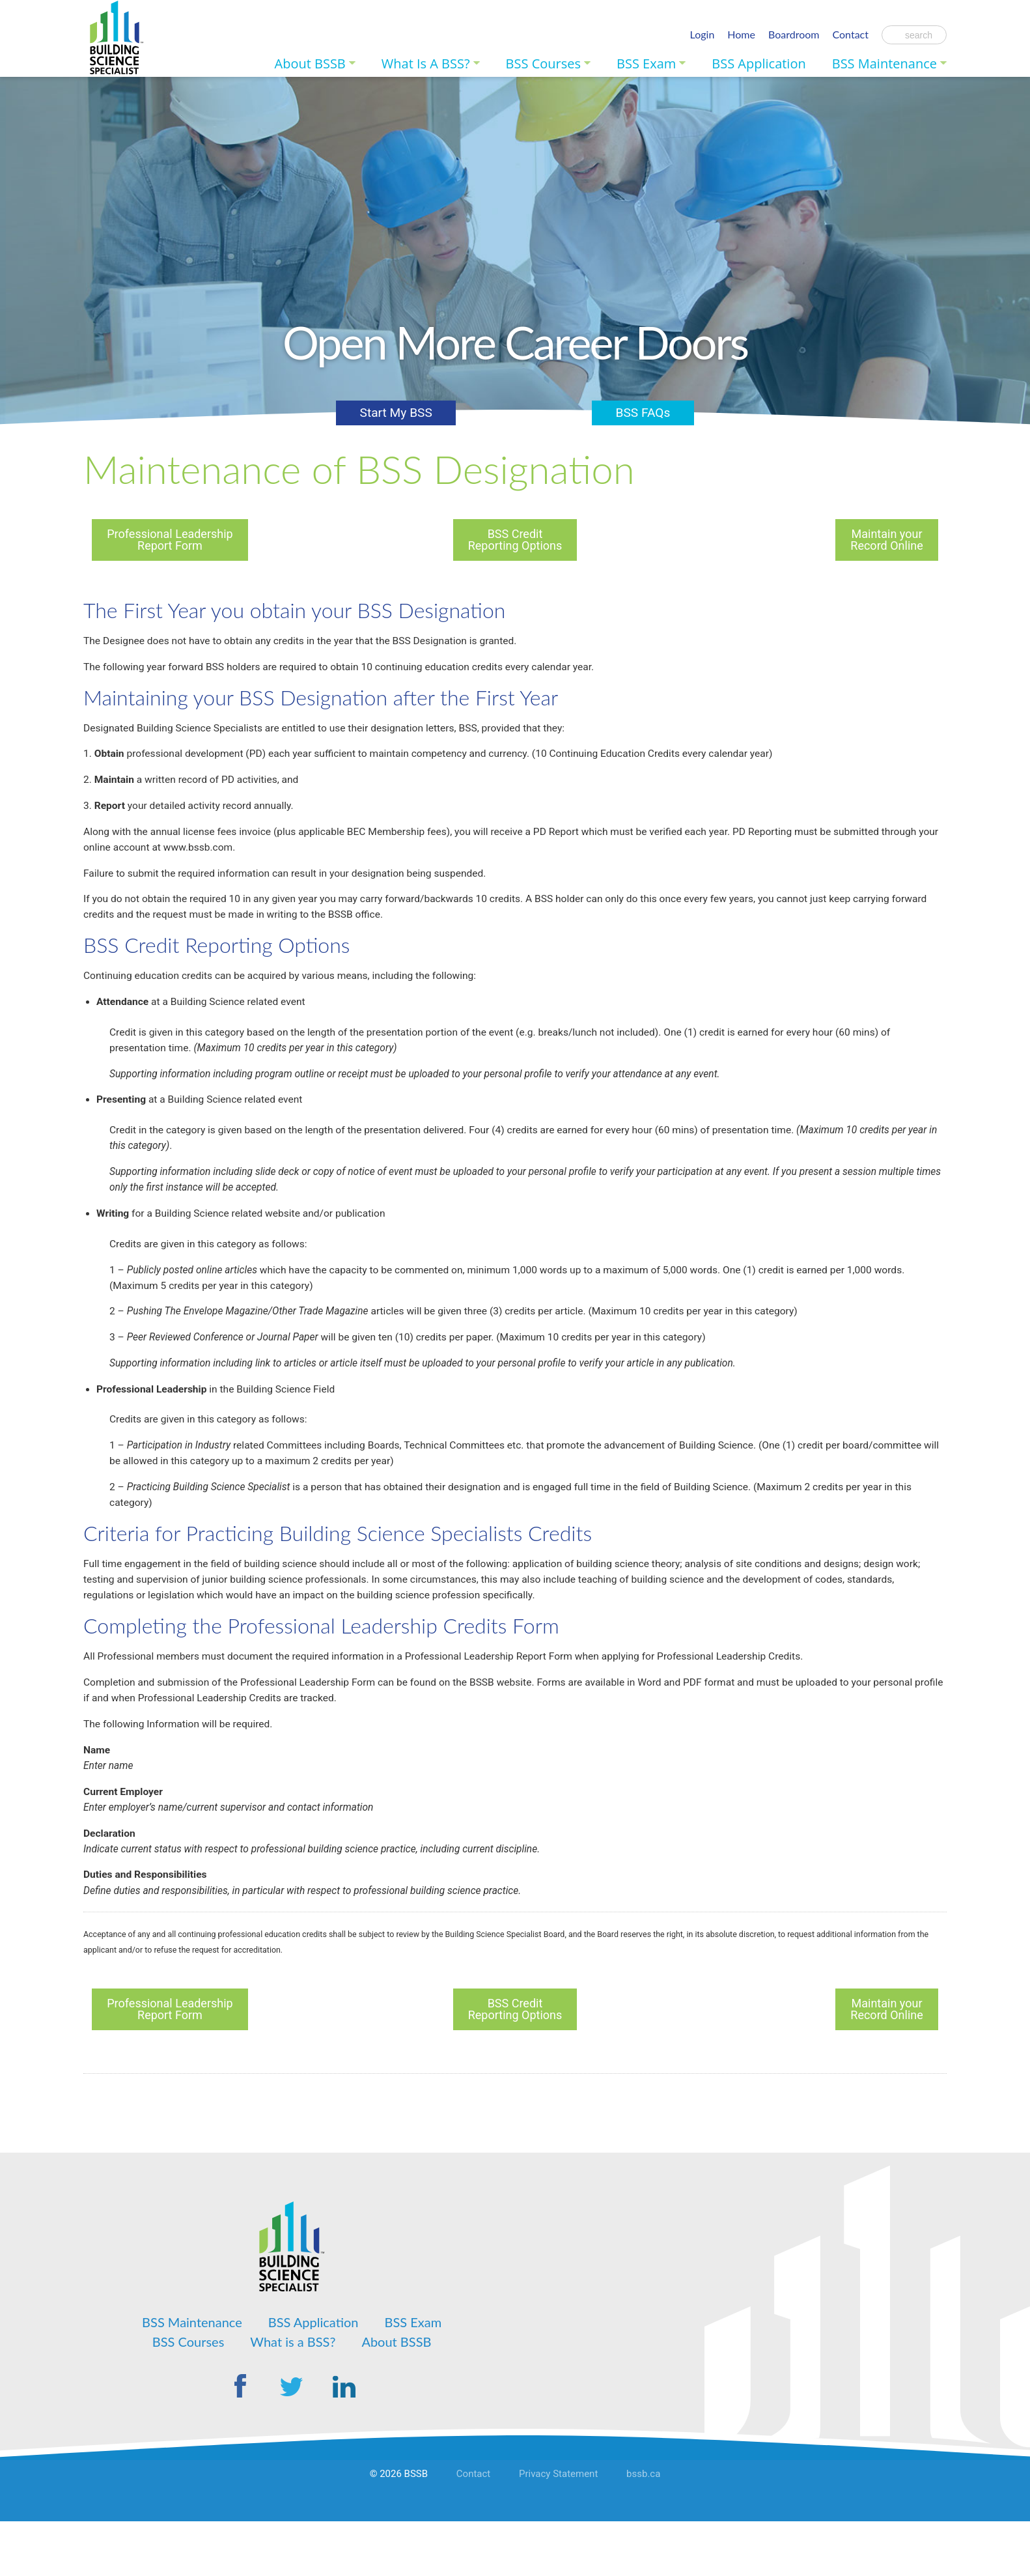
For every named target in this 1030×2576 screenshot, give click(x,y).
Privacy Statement (558, 2532)
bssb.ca (643, 2532)
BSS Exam (646, 63)
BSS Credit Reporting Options (515, 539)
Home (741, 34)
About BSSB (310, 63)
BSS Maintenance (884, 63)
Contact (851, 34)
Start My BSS (400, 412)
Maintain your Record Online (886, 539)
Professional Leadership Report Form (169, 539)
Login (702, 34)
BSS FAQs (639, 412)
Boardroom (794, 34)
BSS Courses (543, 63)
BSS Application (758, 63)
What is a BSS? (426, 63)
